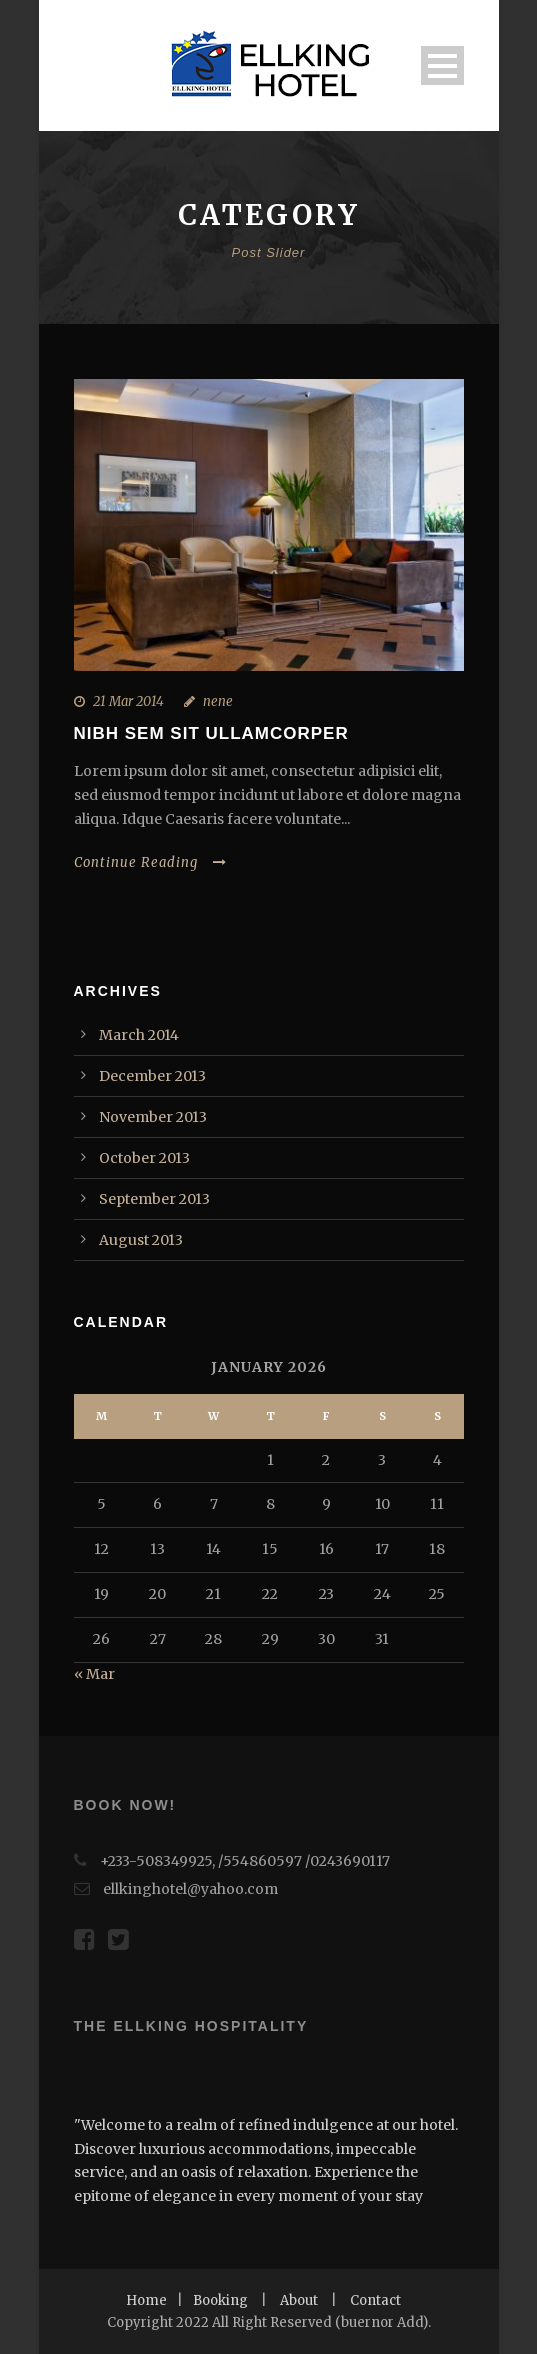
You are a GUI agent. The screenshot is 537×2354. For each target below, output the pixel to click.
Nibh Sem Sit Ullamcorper (211, 733)
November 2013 (153, 1117)
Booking (220, 2300)
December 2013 (152, 1076)
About (299, 2300)
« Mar (94, 1674)
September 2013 (154, 1199)
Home (146, 2300)
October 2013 (144, 1158)
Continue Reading (150, 862)
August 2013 (141, 1240)
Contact (375, 2300)
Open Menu (442, 65)
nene (218, 701)
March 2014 (139, 1035)
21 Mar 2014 (128, 701)
